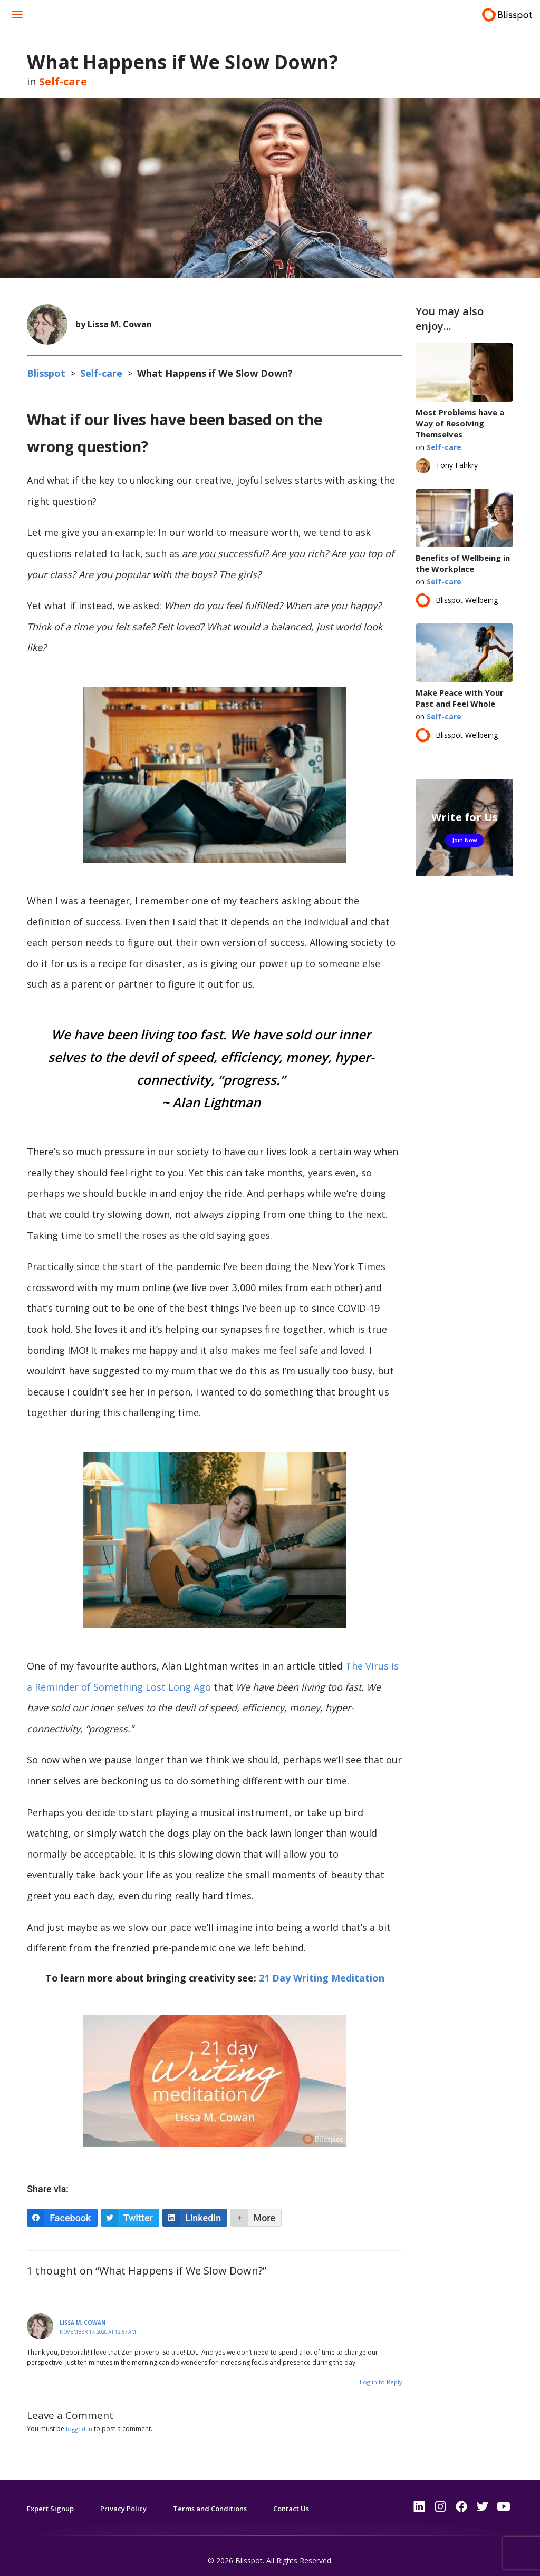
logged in (80, 2419)
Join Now (464, 839)
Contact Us (309, 2499)
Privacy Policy (129, 2499)
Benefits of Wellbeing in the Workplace (463, 563)
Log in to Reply (380, 2372)
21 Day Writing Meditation (321, 1969)
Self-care (63, 81)
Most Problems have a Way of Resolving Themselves (460, 423)
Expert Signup (53, 2499)
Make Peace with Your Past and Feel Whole (460, 698)
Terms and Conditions (221, 2499)
